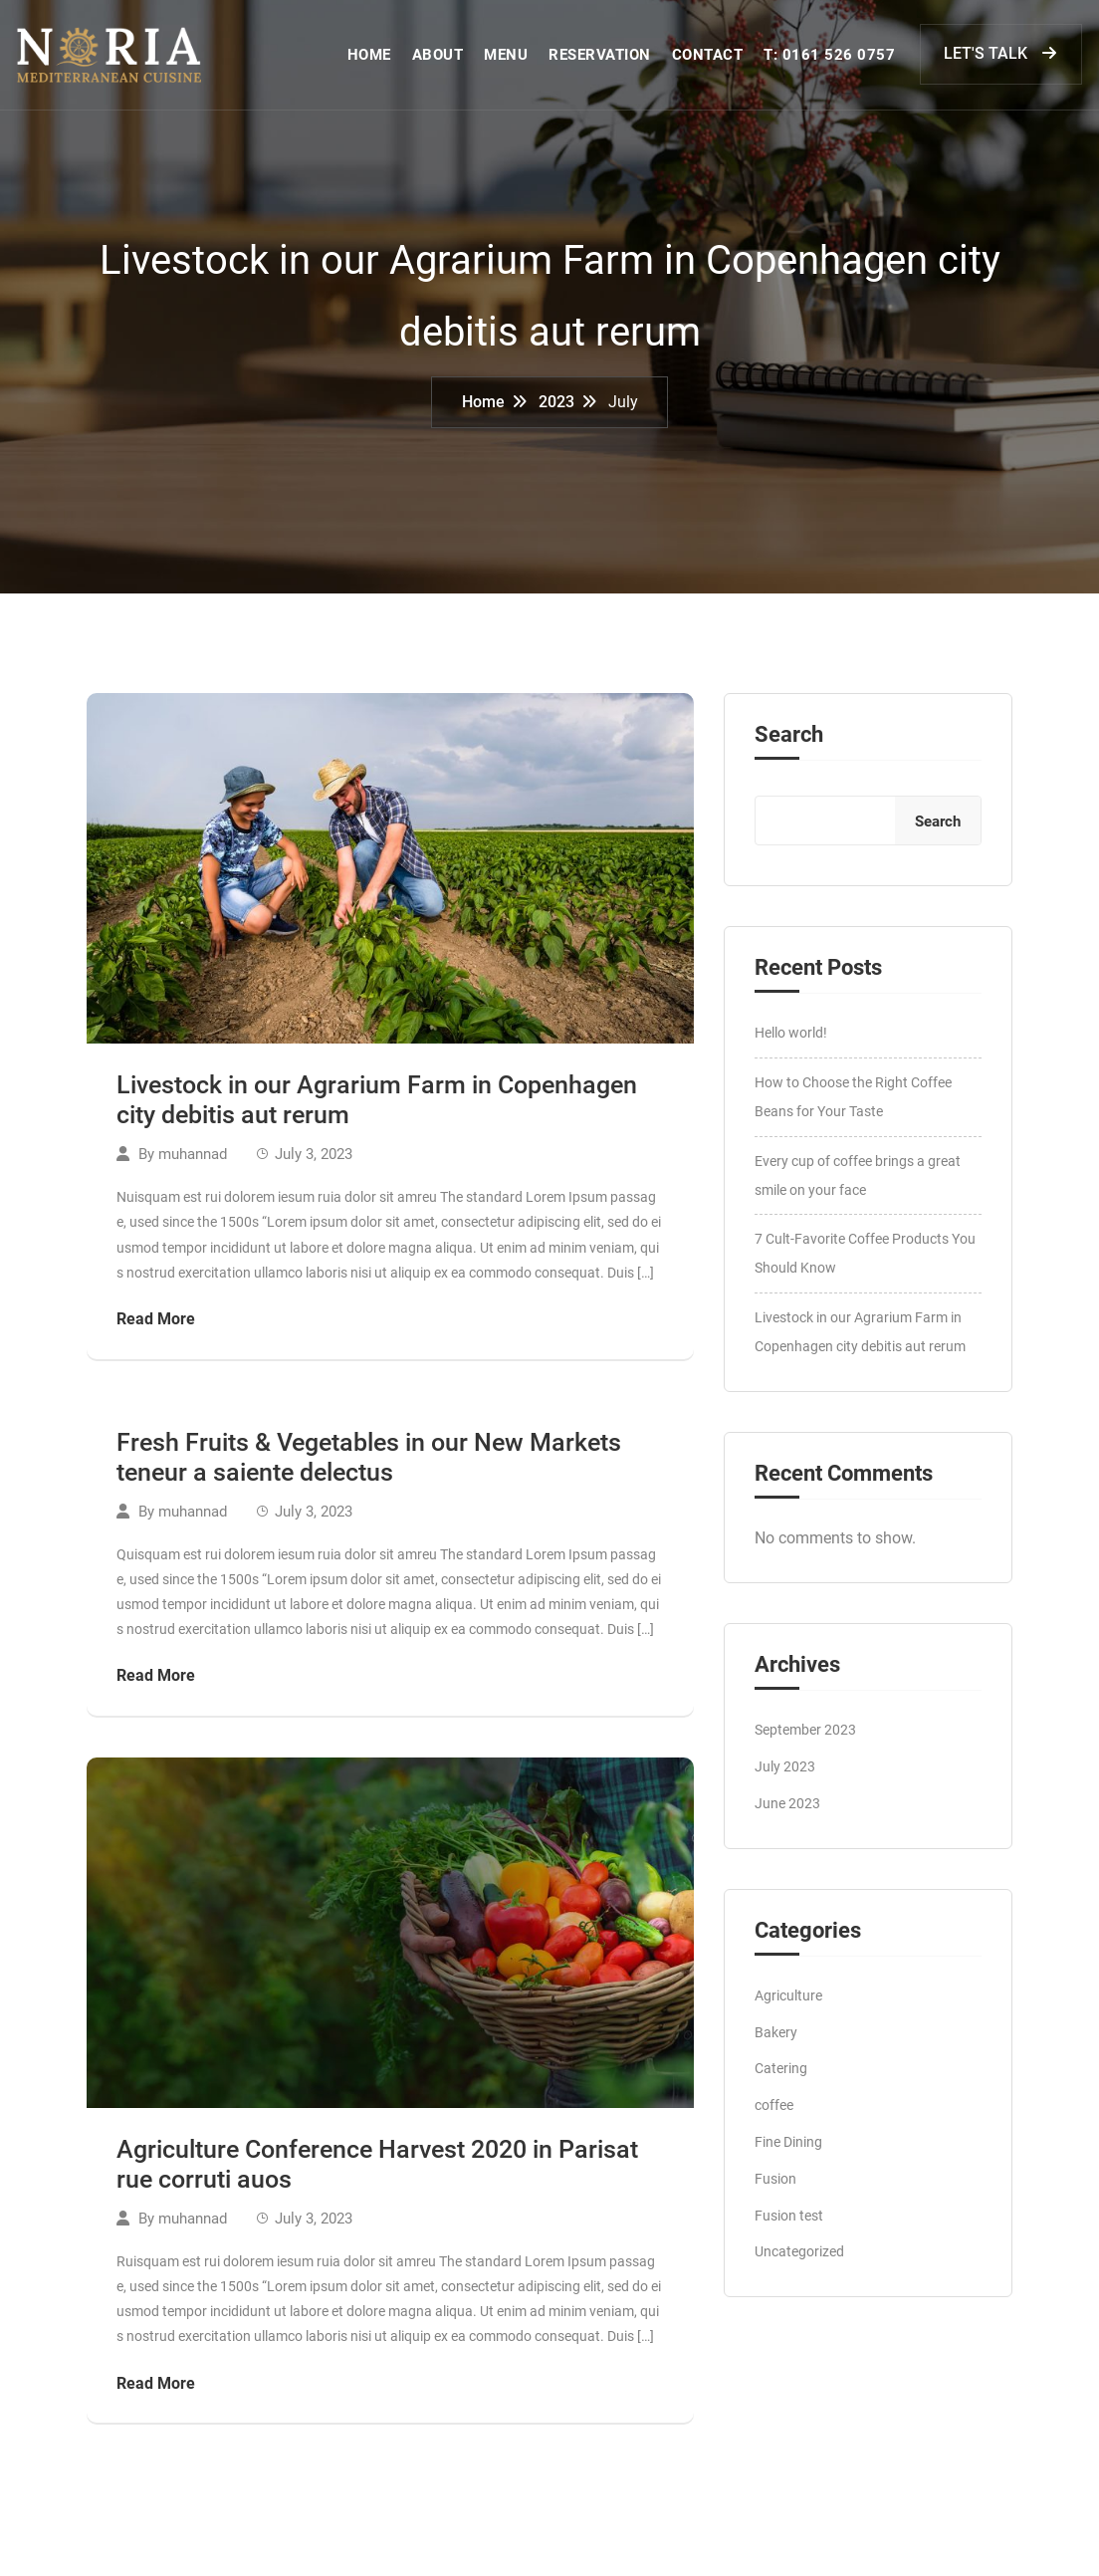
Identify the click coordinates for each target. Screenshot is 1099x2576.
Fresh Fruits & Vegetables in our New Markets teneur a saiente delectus (368, 1468)
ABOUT (440, 60)
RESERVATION (601, 60)
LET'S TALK (1003, 58)
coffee (774, 2117)
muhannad (192, 1166)
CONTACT (710, 60)
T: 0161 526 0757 (831, 60)
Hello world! (791, 1045)
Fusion (775, 2190)
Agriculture (788, 2006)
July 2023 (785, 1778)
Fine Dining (788, 2153)
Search (789, 747)
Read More (155, 1329)
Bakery (776, 2043)
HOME (371, 60)
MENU (508, 60)
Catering (781, 2080)
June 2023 (787, 1814)
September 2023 (805, 1742)
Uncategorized (799, 2263)
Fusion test (789, 2226)
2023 (556, 411)
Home (483, 411)
